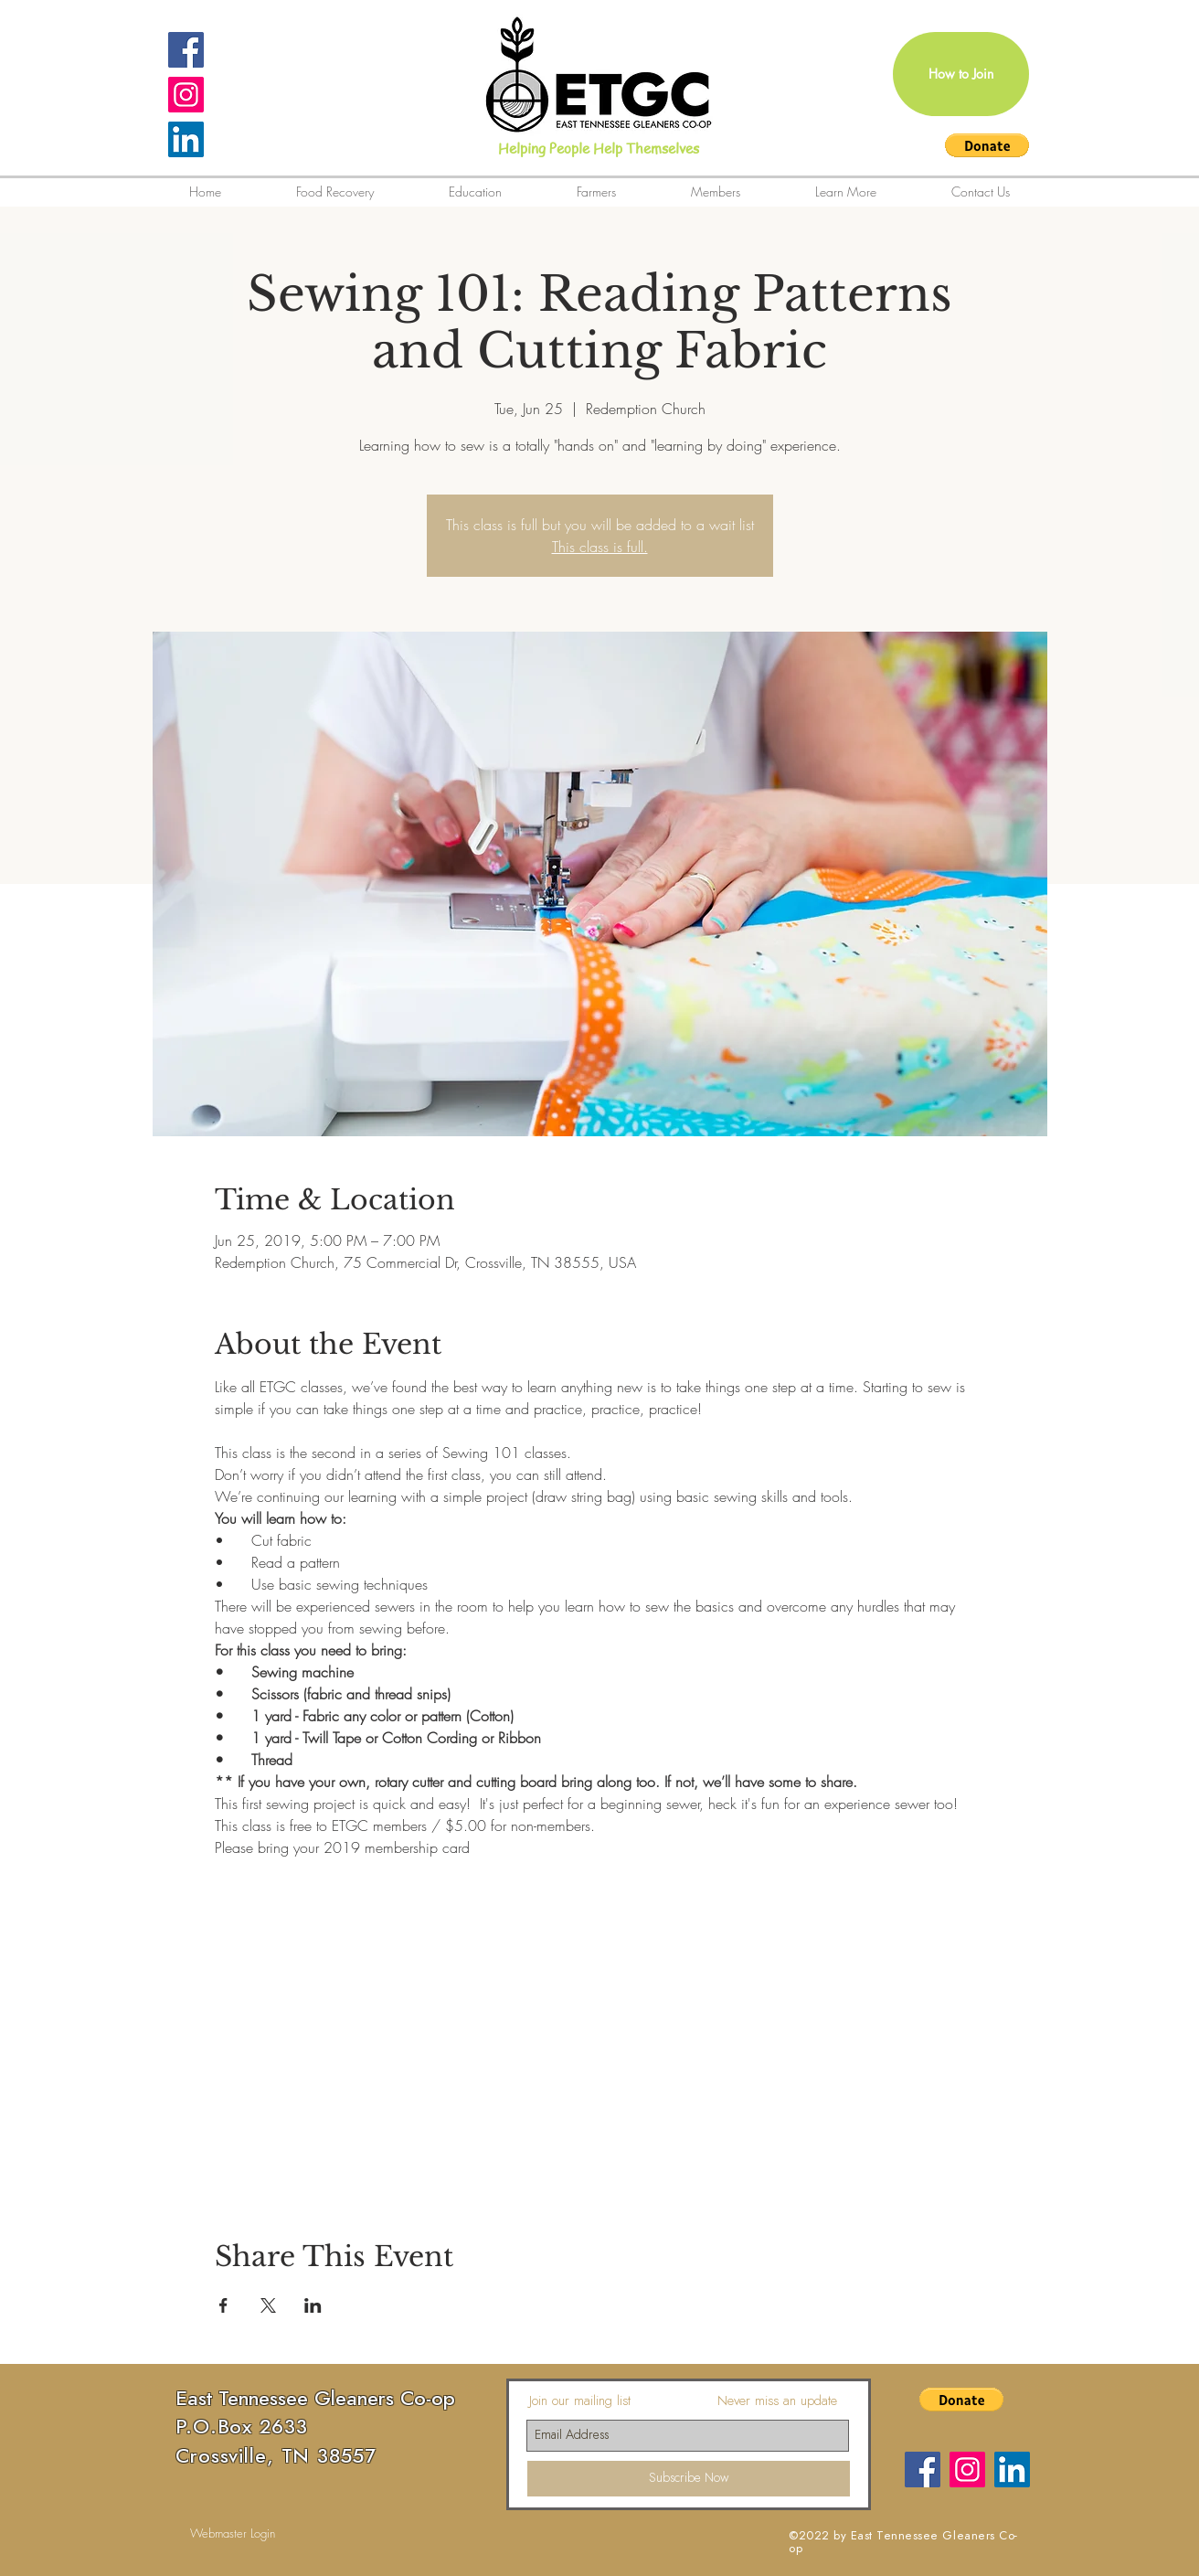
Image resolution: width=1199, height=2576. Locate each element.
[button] (987, 145)
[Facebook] (922, 2469)
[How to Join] (961, 74)
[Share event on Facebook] (223, 2305)
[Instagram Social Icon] (186, 94)
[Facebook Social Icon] (186, 50)
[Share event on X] (268, 2305)
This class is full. (600, 547)
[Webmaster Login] (232, 2534)
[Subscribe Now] (688, 2478)
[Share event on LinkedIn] (313, 2305)
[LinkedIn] (186, 139)
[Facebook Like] (594, 2536)
